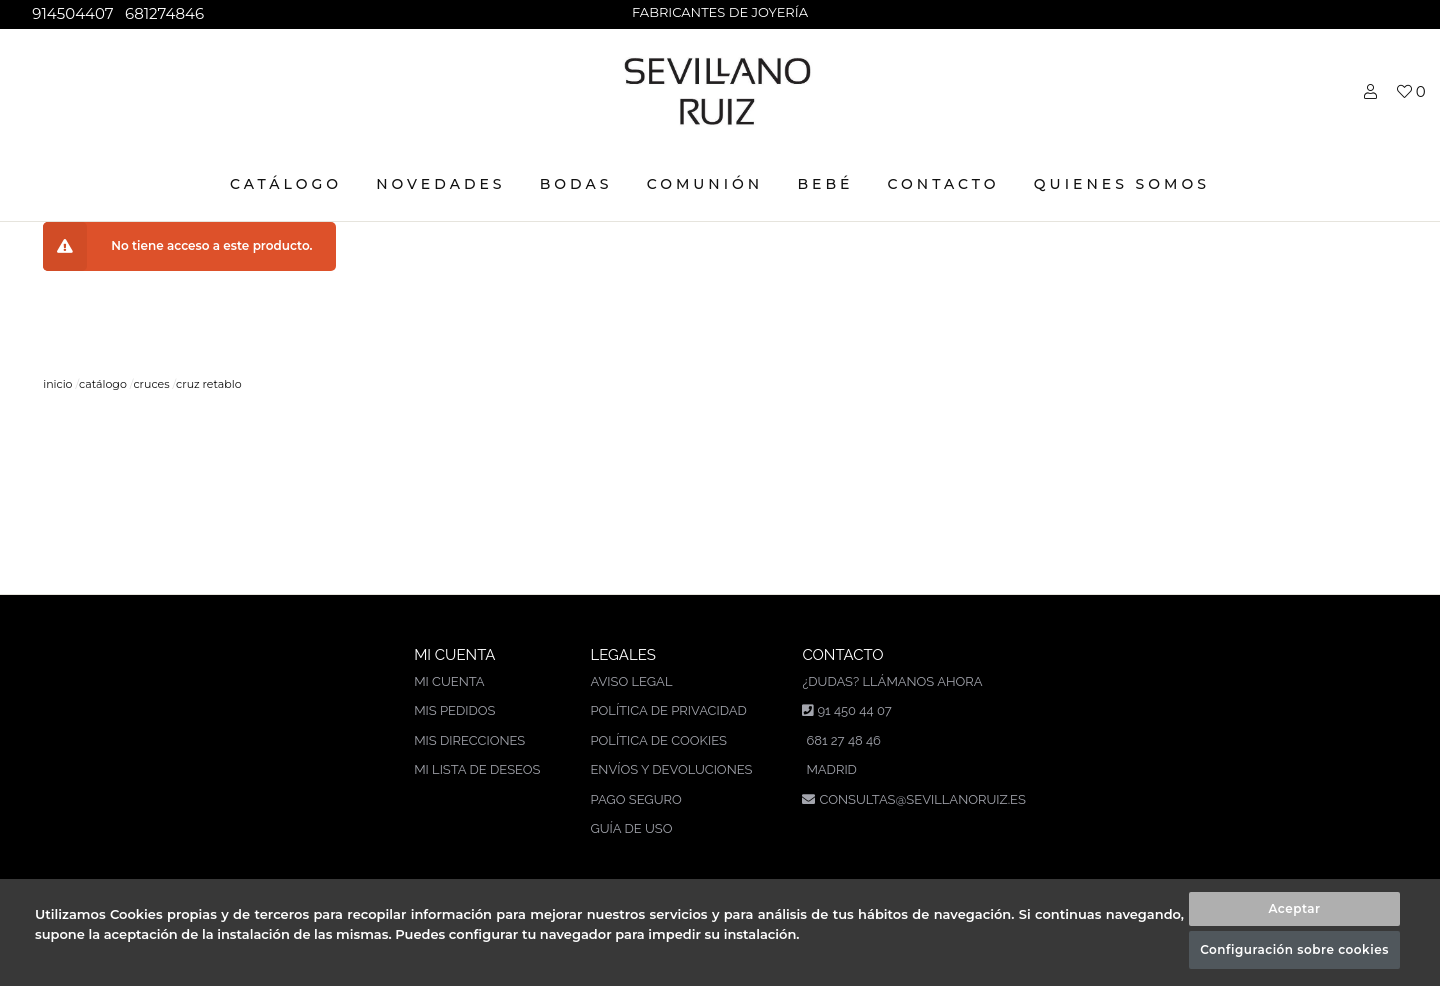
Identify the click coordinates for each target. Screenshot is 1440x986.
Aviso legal (631, 681)
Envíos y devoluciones (671, 769)
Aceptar (1294, 908)
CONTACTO (944, 184)
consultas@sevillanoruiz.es (922, 799)
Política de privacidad (668, 710)
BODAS (576, 184)
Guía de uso (631, 828)
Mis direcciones (469, 740)
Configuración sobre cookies (1294, 949)
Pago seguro (635, 799)
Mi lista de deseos (477, 769)
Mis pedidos (454, 710)
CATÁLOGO (286, 184)
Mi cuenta (449, 681)
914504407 (70, 13)
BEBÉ (825, 184)
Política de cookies (658, 740)
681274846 (162, 13)
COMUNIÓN (705, 184)
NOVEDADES (440, 184)
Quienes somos (1122, 184)
